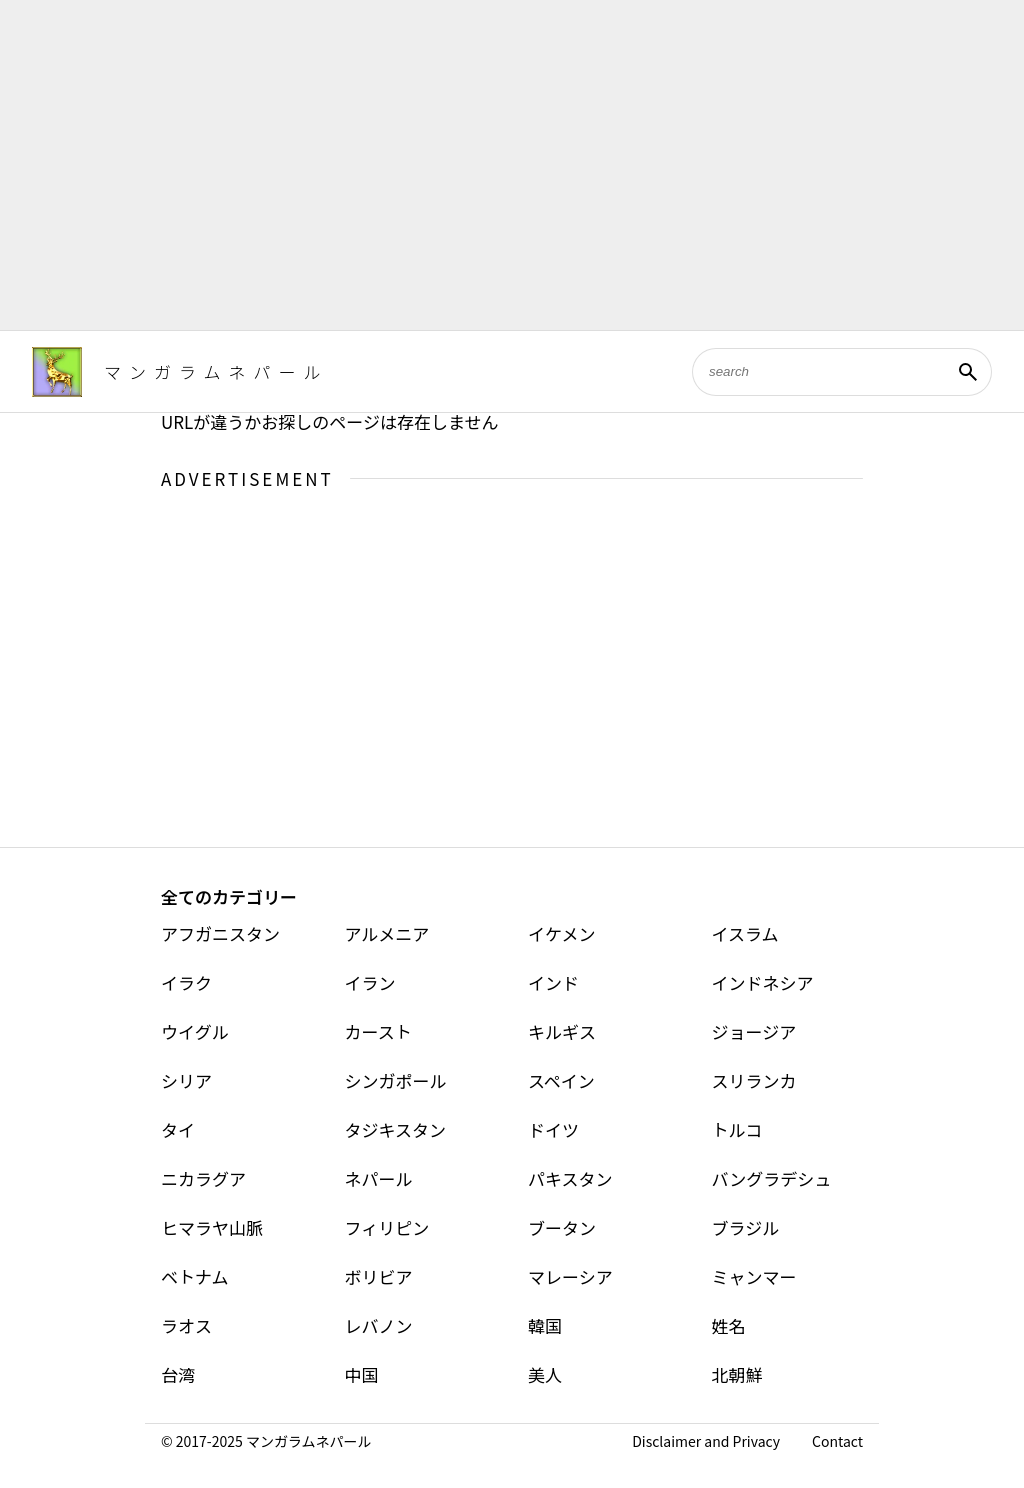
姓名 (729, 1325)
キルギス (562, 1031)
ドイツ (553, 1129)
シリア (186, 1080)
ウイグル (195, 1031)
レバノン (379, 1325)
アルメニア (387, 933)
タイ (178, 1129)
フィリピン (387, 1227)
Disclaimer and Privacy (706, 1441)
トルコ (737, 1129)
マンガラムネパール (216, 371)
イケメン (562, 933)
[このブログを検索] (818, 372)
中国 (362, 1374)
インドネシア (763, 982)
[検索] (968, 372)
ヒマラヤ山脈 (212, 1227)
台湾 (178, 1374)
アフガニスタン (220, 933)
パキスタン (570, 1178)
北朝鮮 (737, 1374)
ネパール (379, 1178)
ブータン (562, 1227)
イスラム (745, 933)
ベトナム (195, 1276)
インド (553, 982)
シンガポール (396, 1080)
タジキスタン (396, 1129)
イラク (186, 982)
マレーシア (570, 1276)
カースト (378, 1031)
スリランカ (754, 1080)
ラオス (186, 1325)
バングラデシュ (772, 1178)
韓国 (545, 1325)
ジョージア (754, 1031)
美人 (545, 1374)
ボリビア (379, 1276)
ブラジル (746, 1227)
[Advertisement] (512, 165)
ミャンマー (754, 1276)
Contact (837, 1441)
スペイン (561, 1080)
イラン (370, 982)
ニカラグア (203, 1178)
